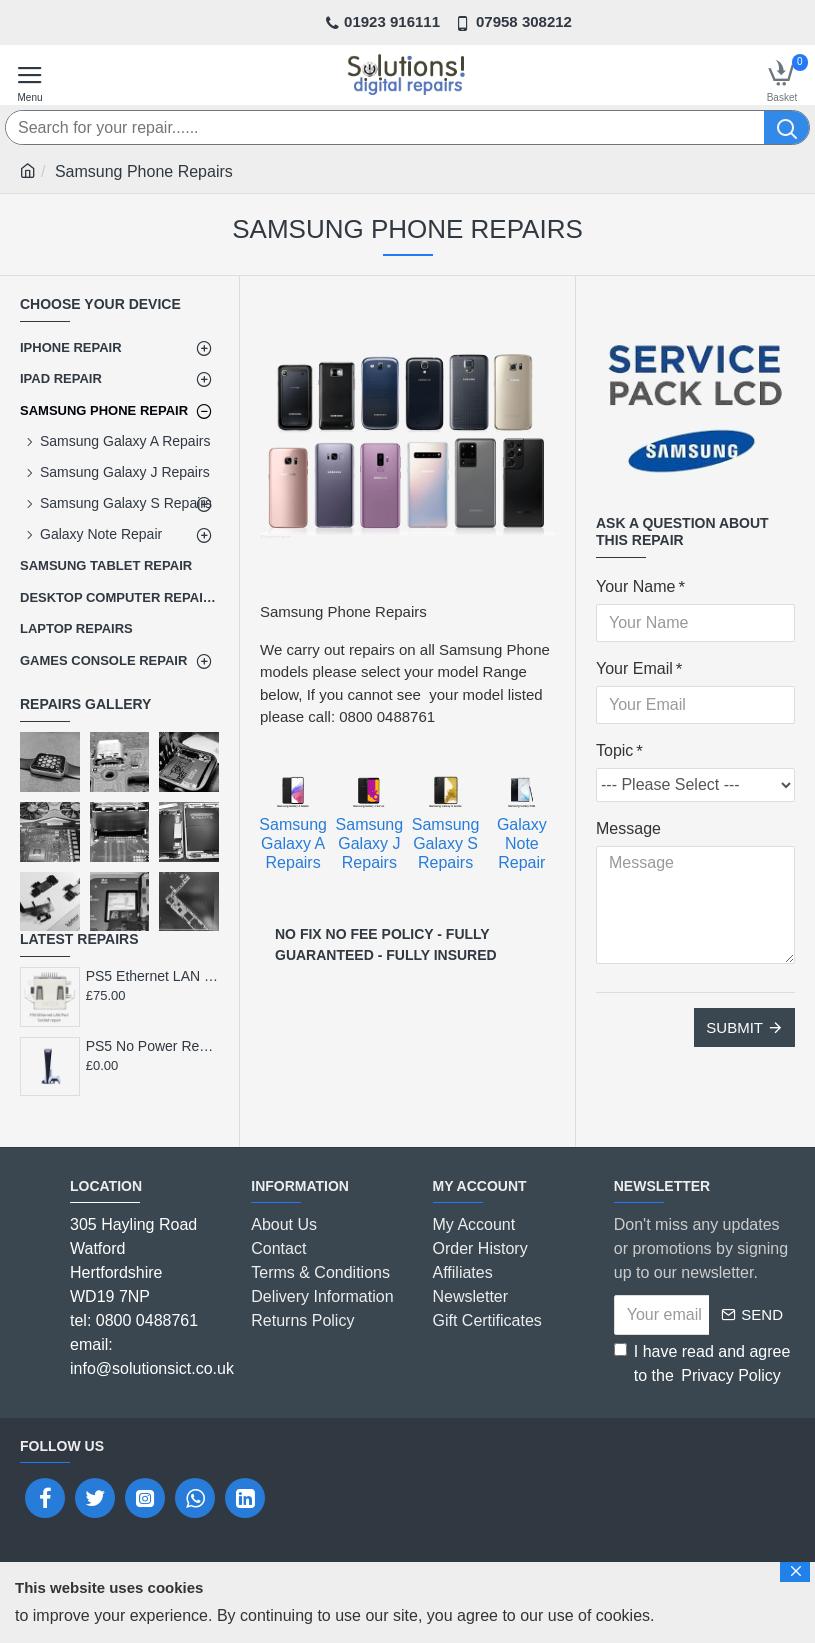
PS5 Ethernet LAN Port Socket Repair (152, 976)
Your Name (635, 586)
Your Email (634, 668)
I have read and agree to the (702, 1365)
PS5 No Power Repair (152, 1046)
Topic (614, 750)
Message (628, 828)
